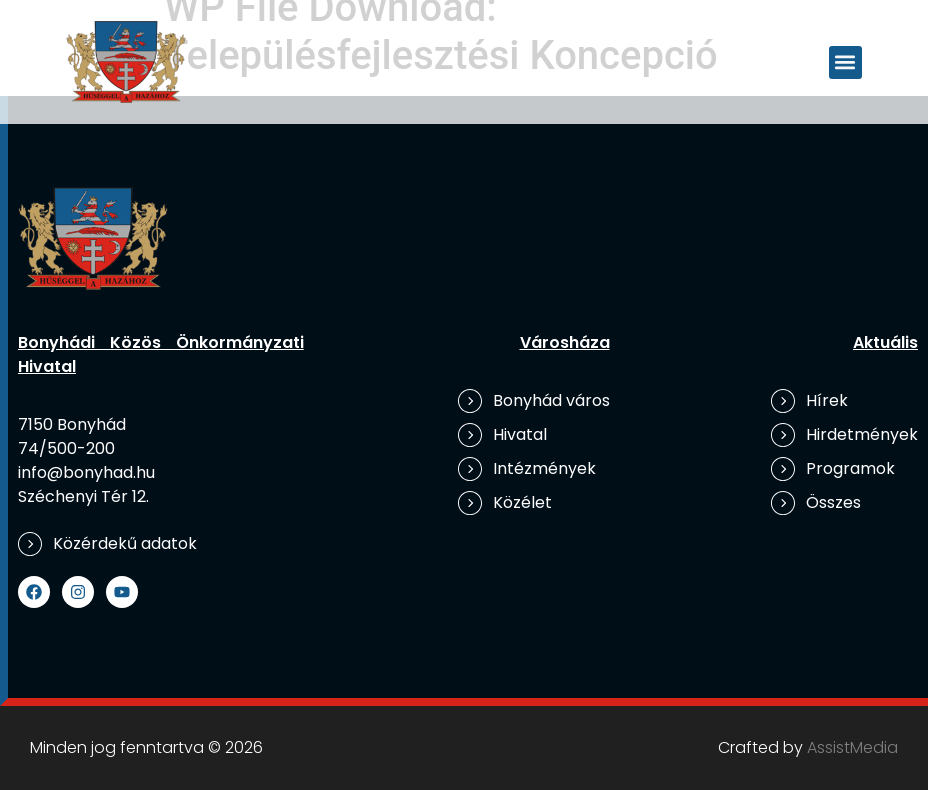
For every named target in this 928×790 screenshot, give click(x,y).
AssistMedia (852, 747)
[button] (845, 62)
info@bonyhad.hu (86, 472)
